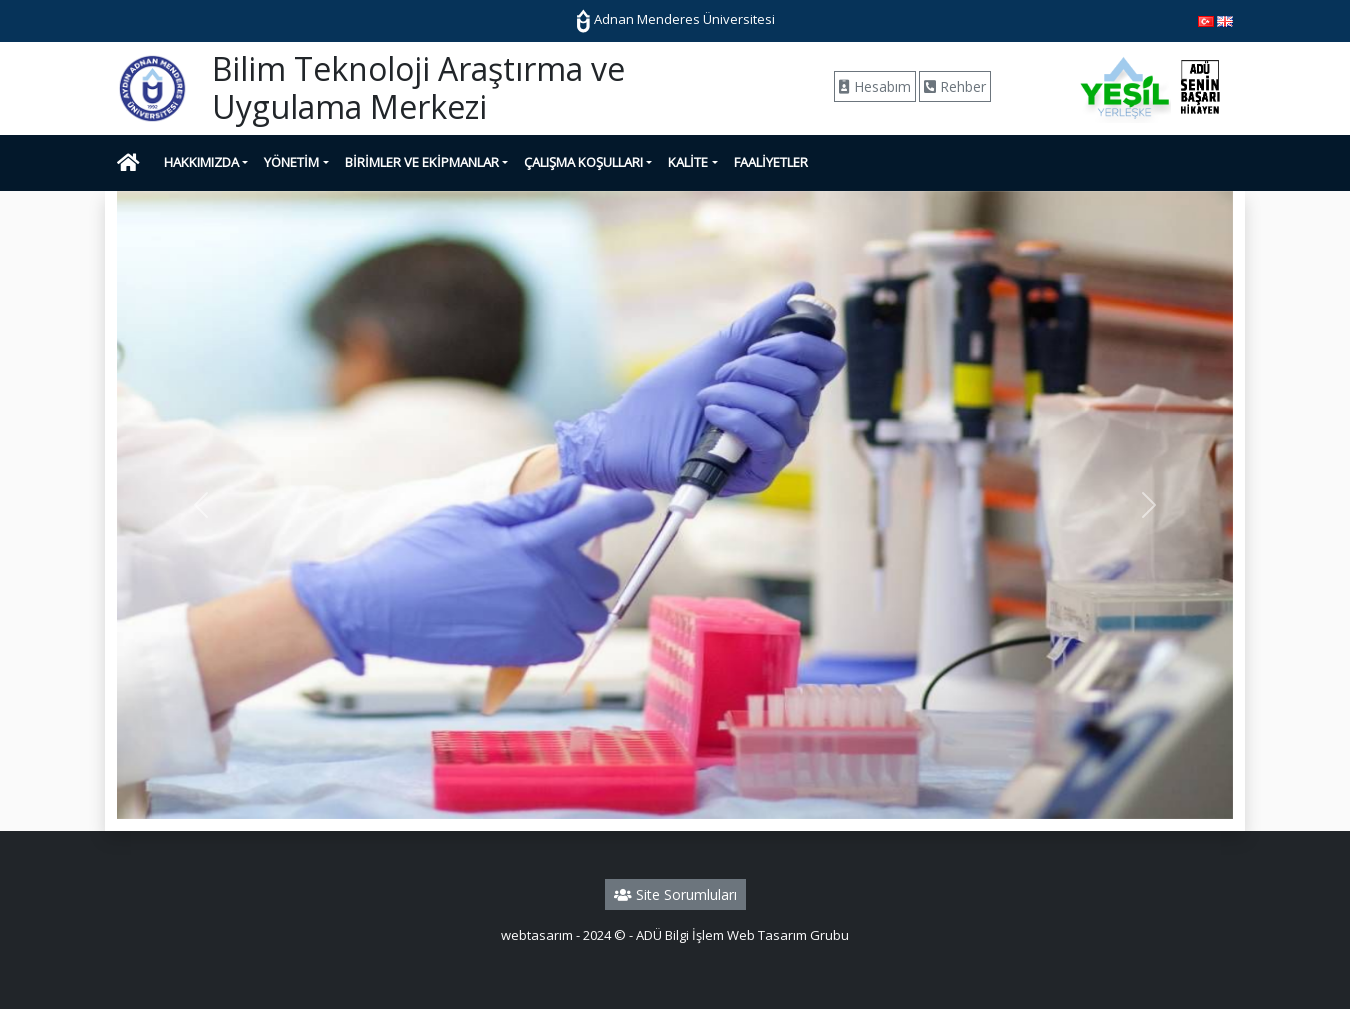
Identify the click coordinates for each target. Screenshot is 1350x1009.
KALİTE (688, 162)
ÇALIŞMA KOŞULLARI (583, 162)
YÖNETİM (291, 162)
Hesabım (875, 86)
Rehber (955, 86)
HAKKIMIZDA (201, 162)
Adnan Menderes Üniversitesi (675, 19)
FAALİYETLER (771, 162)
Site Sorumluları (675, 894)
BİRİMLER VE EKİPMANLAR (422, 162)
